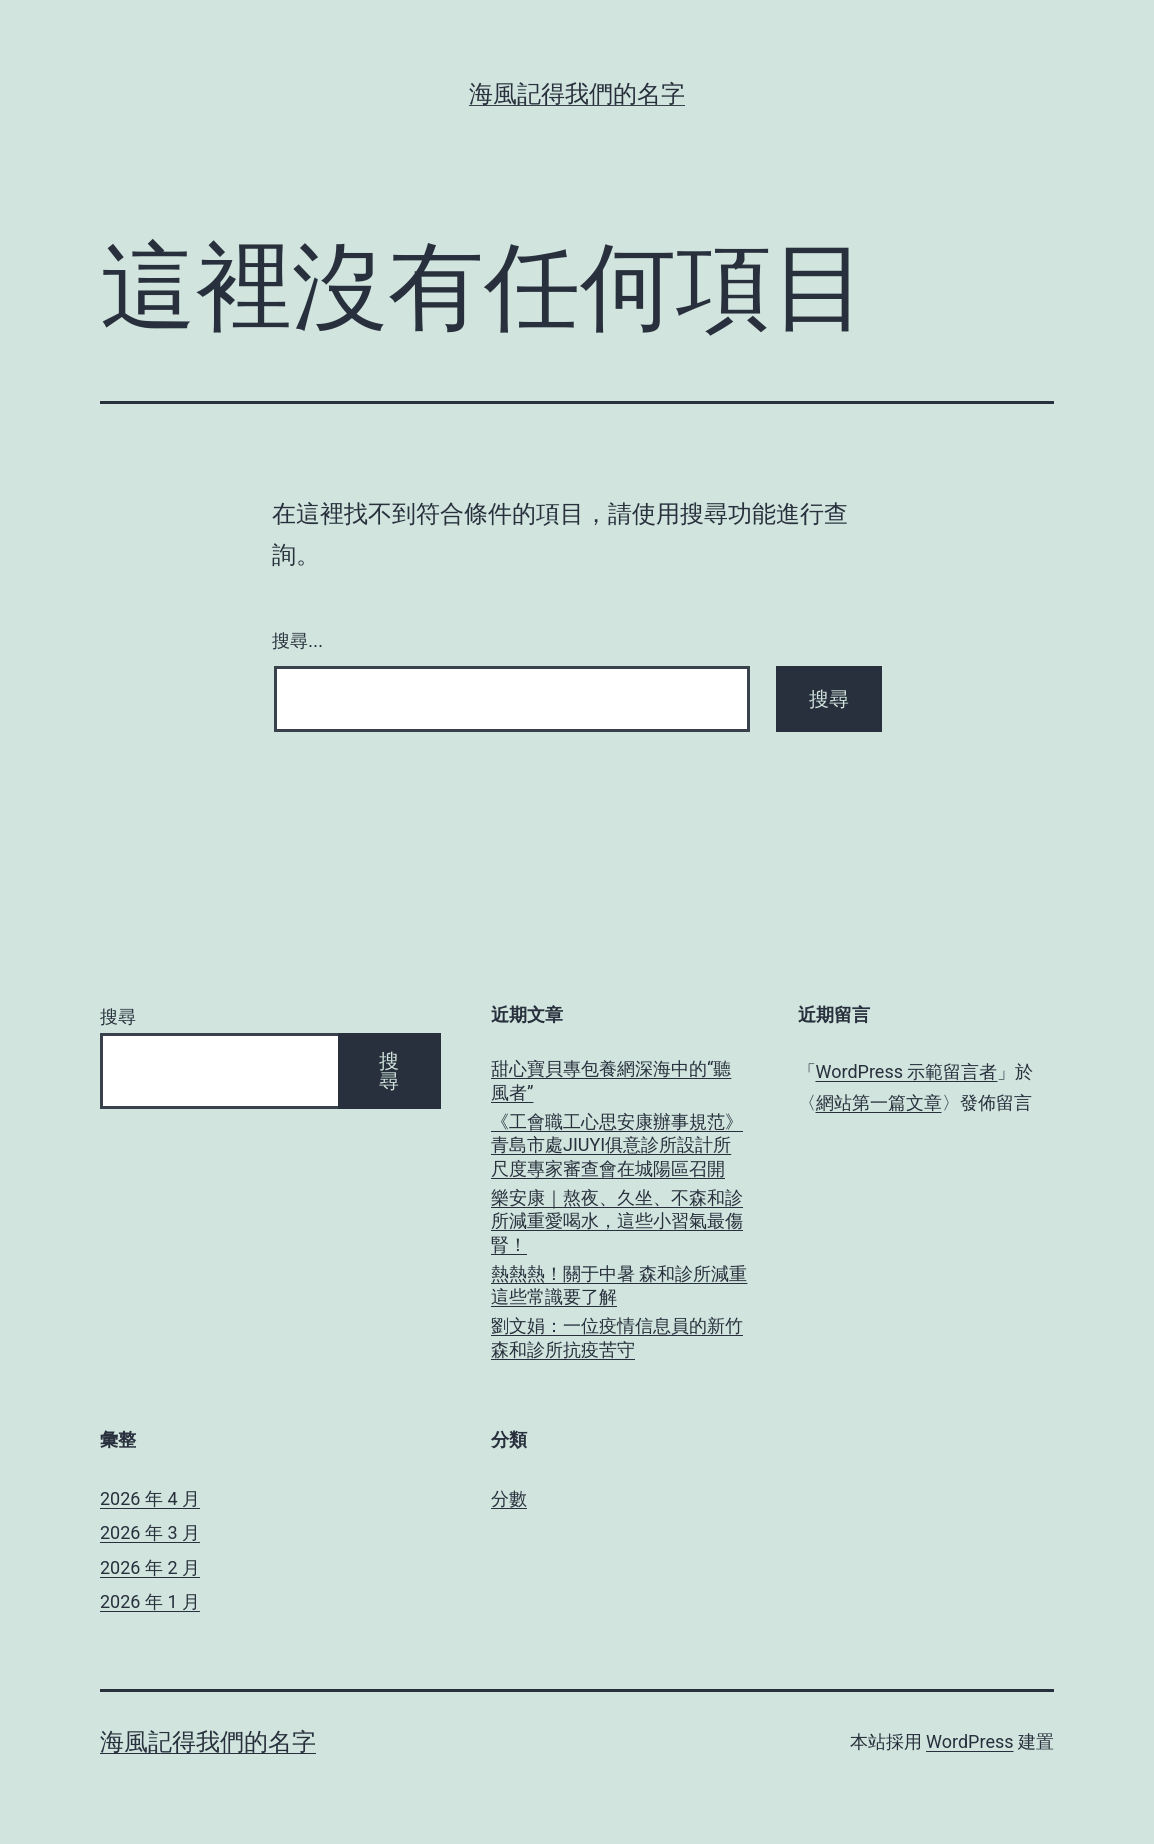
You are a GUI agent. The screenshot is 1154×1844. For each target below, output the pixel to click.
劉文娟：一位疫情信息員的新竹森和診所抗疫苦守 (617, 1337)
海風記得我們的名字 (577, 94)
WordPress (969, 1741)
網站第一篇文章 (879, 1102)
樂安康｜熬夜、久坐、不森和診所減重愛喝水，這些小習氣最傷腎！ (617, 1221)
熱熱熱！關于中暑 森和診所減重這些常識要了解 (619, 1285)
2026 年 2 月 (150, 1567)
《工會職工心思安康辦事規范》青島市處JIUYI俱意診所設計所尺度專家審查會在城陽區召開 (617, 1145)
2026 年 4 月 (150, 1498)
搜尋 (118, 1016)
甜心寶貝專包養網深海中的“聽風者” (611, 1080)
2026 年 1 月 (150, 1601)
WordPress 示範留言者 (907, 1071)
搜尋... (297, 641)
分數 (509, 1498)
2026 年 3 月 (150, 1532)
